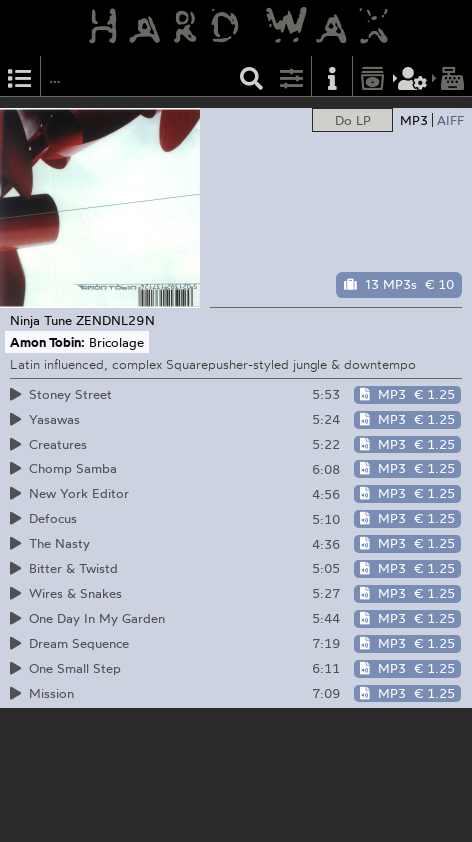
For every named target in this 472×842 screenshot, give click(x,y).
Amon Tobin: (47, 342)
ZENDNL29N (115, 320)
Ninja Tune (41, 320)
